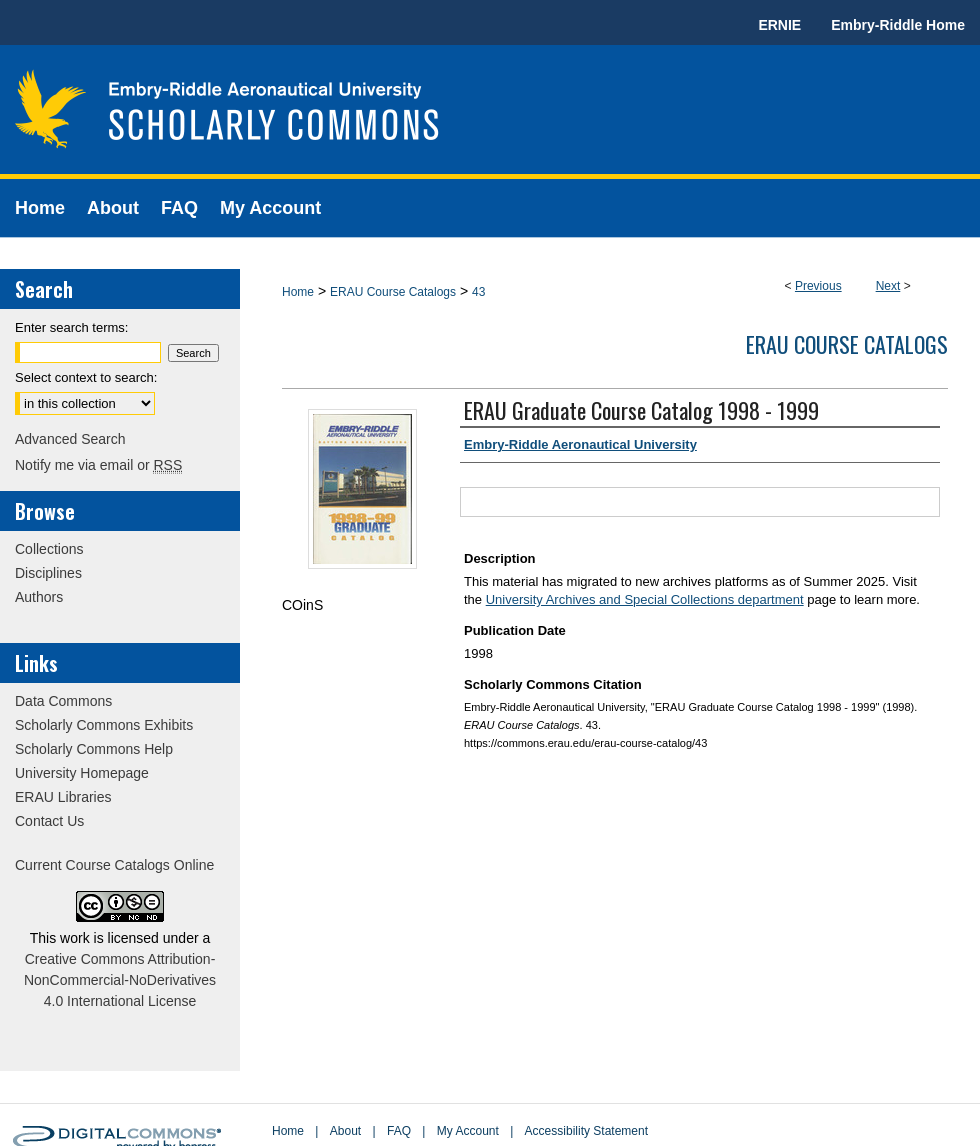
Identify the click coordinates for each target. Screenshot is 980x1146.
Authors (39, 597)
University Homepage (82, 773)
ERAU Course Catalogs (393, 292)
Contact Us (49, 821)
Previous (818, 286)
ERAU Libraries (63, 797)
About (345, 1131)
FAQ (399, 1131)
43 (478, 292)
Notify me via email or (98, 465)
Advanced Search (70, 439)
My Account (468, 1131)
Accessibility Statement (586, 1131)
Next (888, 286)
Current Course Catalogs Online (114, 865)
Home (298, 292)
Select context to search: (86, 377)
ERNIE (779, 25)
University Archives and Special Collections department (645, 599)
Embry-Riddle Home (898, 25)
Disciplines (48, 573)
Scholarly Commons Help (94, 749)
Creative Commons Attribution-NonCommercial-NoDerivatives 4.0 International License (120, 980)
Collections (49, 549)
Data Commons (63, 701)
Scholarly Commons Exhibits (104, 725)
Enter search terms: (71, 327)
